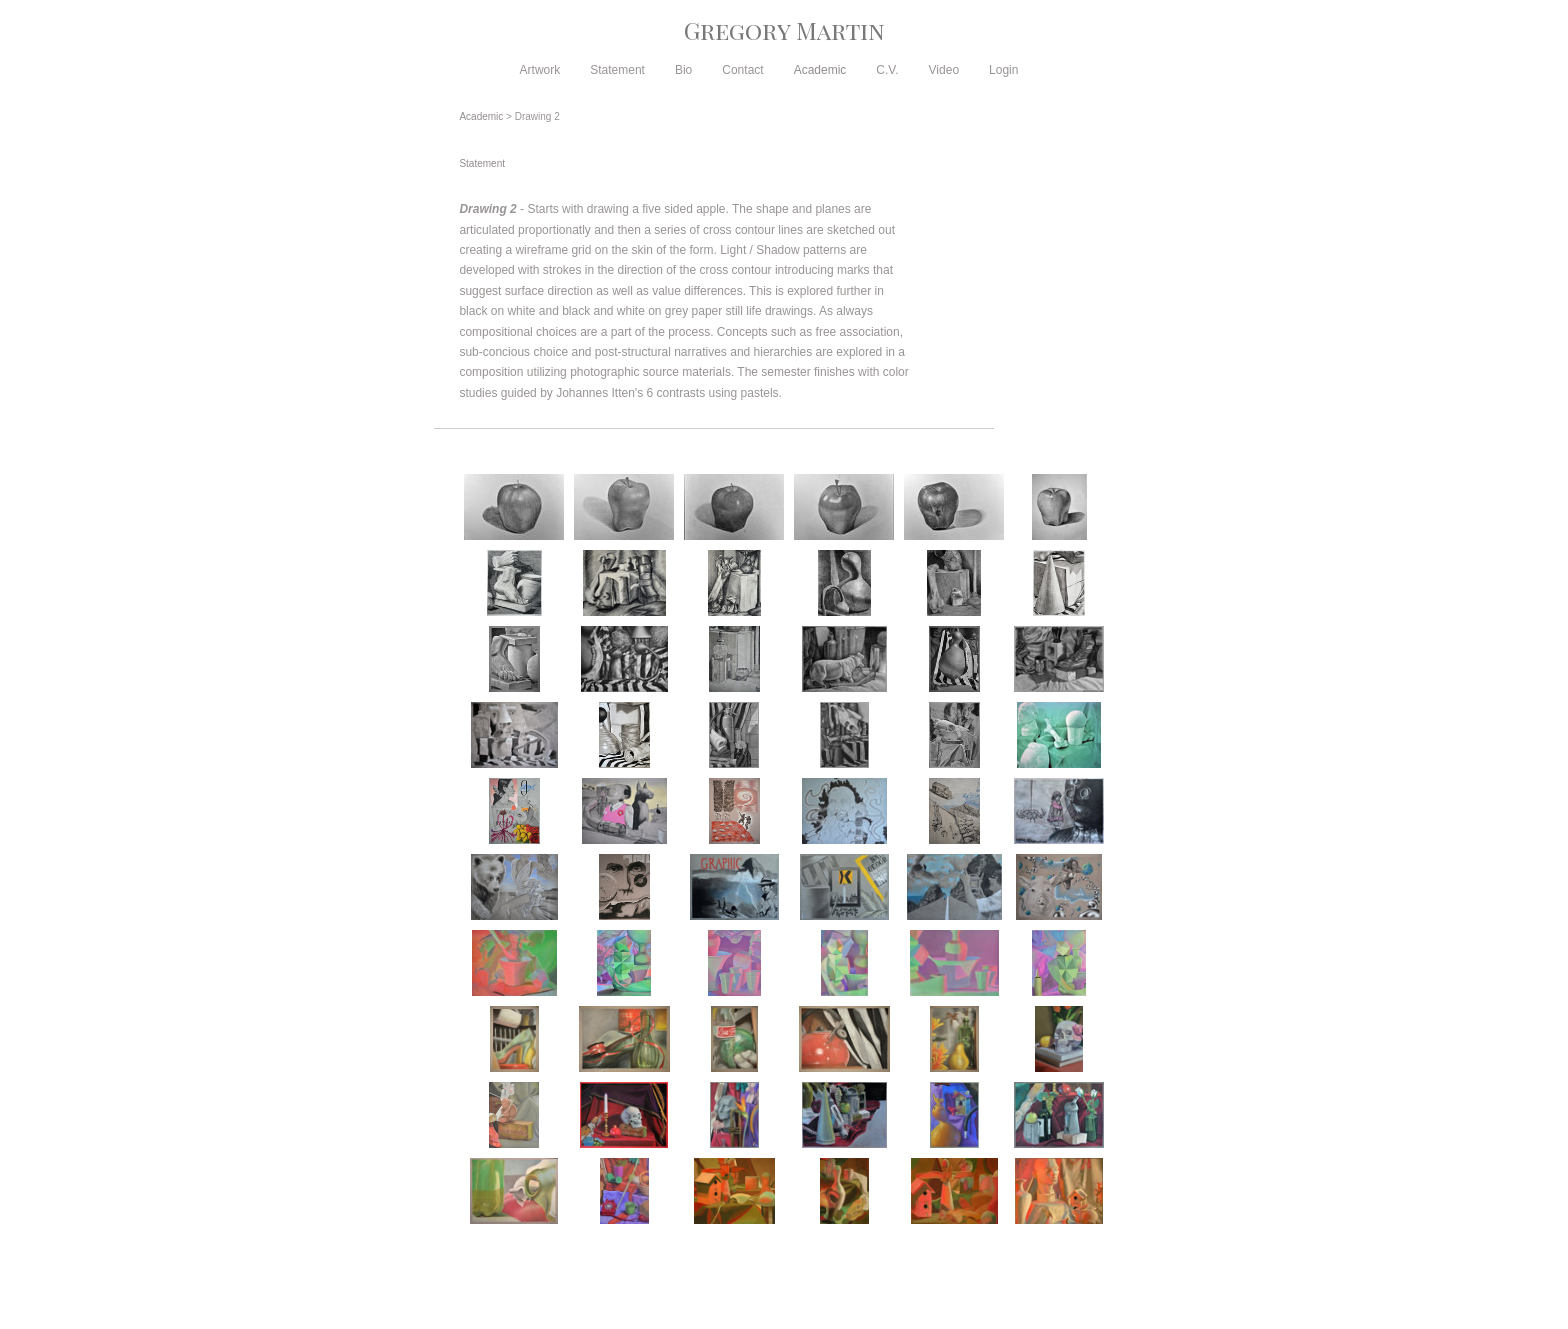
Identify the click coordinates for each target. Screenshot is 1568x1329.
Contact (742, 70)
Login (1003, 70)
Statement (617, 70)
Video (944, 70)
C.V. (887, 70)
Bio (683, 70)
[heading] (784, 30)
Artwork (540, 70)
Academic (820, 70)
